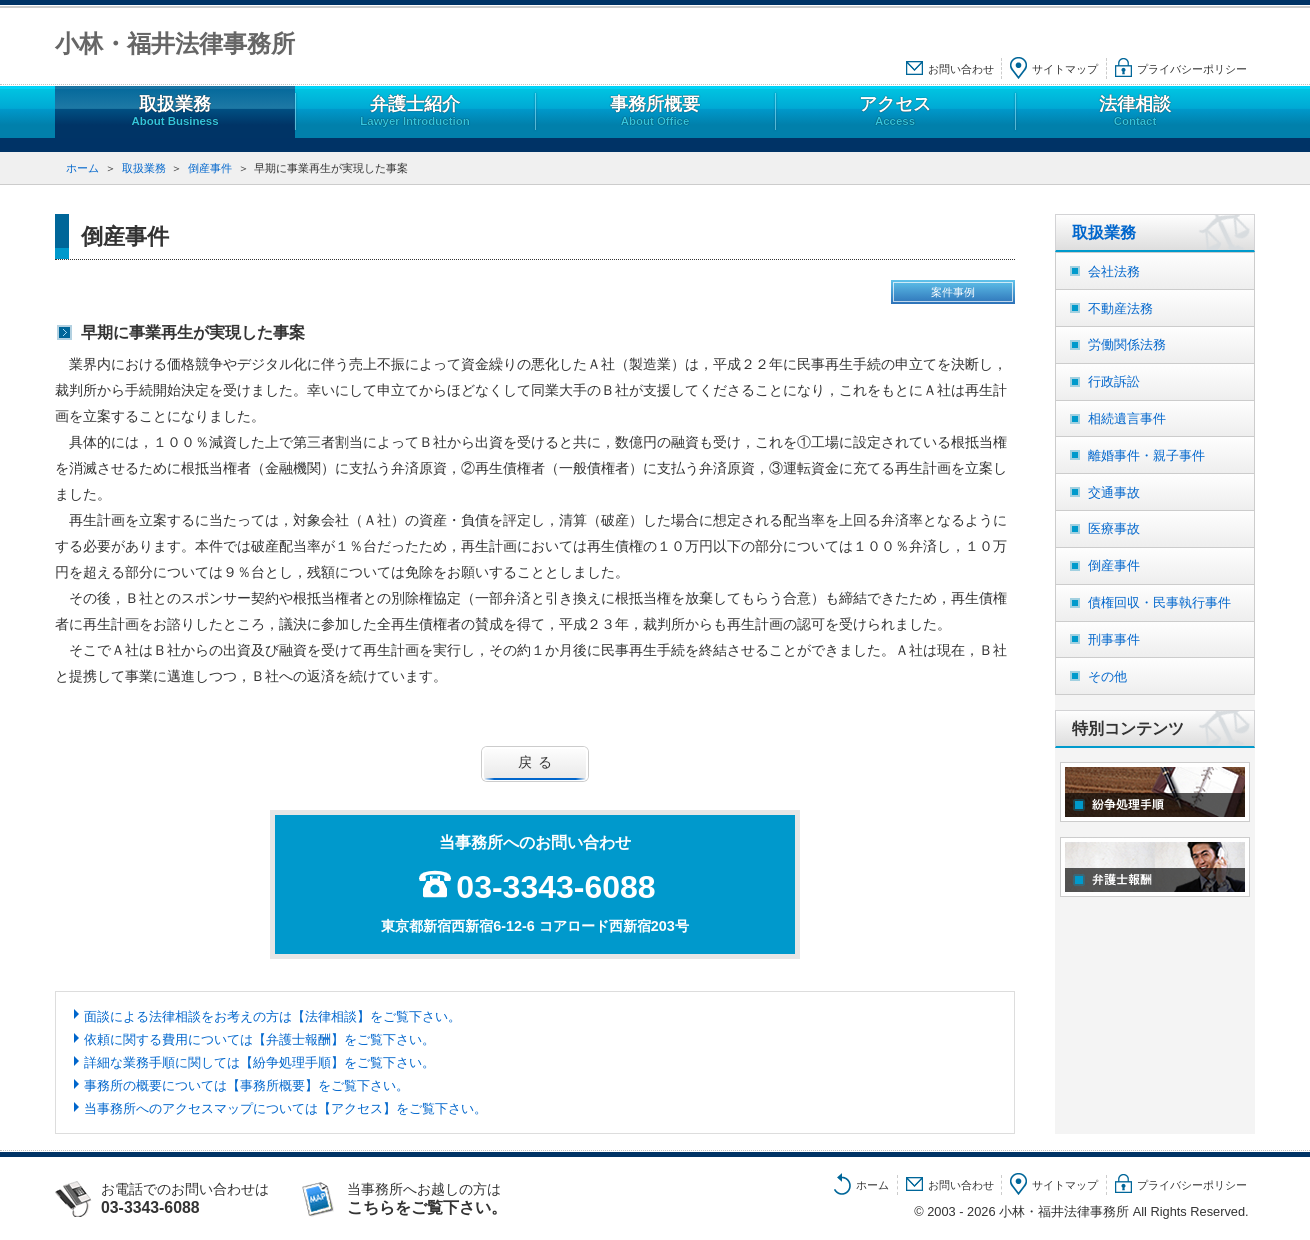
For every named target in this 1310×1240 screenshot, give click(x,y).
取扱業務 (175, 111)
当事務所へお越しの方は (447, 1199)
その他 (1107, 676)
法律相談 (1135, 111)
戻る (538, 762)
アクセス (895, 111)
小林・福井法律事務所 (175, 43)
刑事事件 (1114, 639)
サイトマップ (1065, 69)
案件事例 (953, 292)
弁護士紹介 (415, 111)
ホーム (82, 168)
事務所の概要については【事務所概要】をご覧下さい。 (246, 1085)
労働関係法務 (1127, 344)
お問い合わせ (961, 69)
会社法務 (1114, 271)
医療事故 (1114, 528)
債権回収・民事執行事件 (1159, 602)
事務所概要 (655, 111)
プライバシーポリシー (1192, 69)
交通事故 (1114, 492)
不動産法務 (1120, 308)
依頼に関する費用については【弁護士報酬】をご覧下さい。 (259, 1039)
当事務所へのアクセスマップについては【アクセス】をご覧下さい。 (285, 1108)
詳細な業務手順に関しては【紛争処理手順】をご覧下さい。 (259, 1062)
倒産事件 (210, 168)
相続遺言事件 (1127, 418)
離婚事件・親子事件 (1146, 455)
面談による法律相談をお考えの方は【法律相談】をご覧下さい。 (272, 1016)
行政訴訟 (1114, 381)
